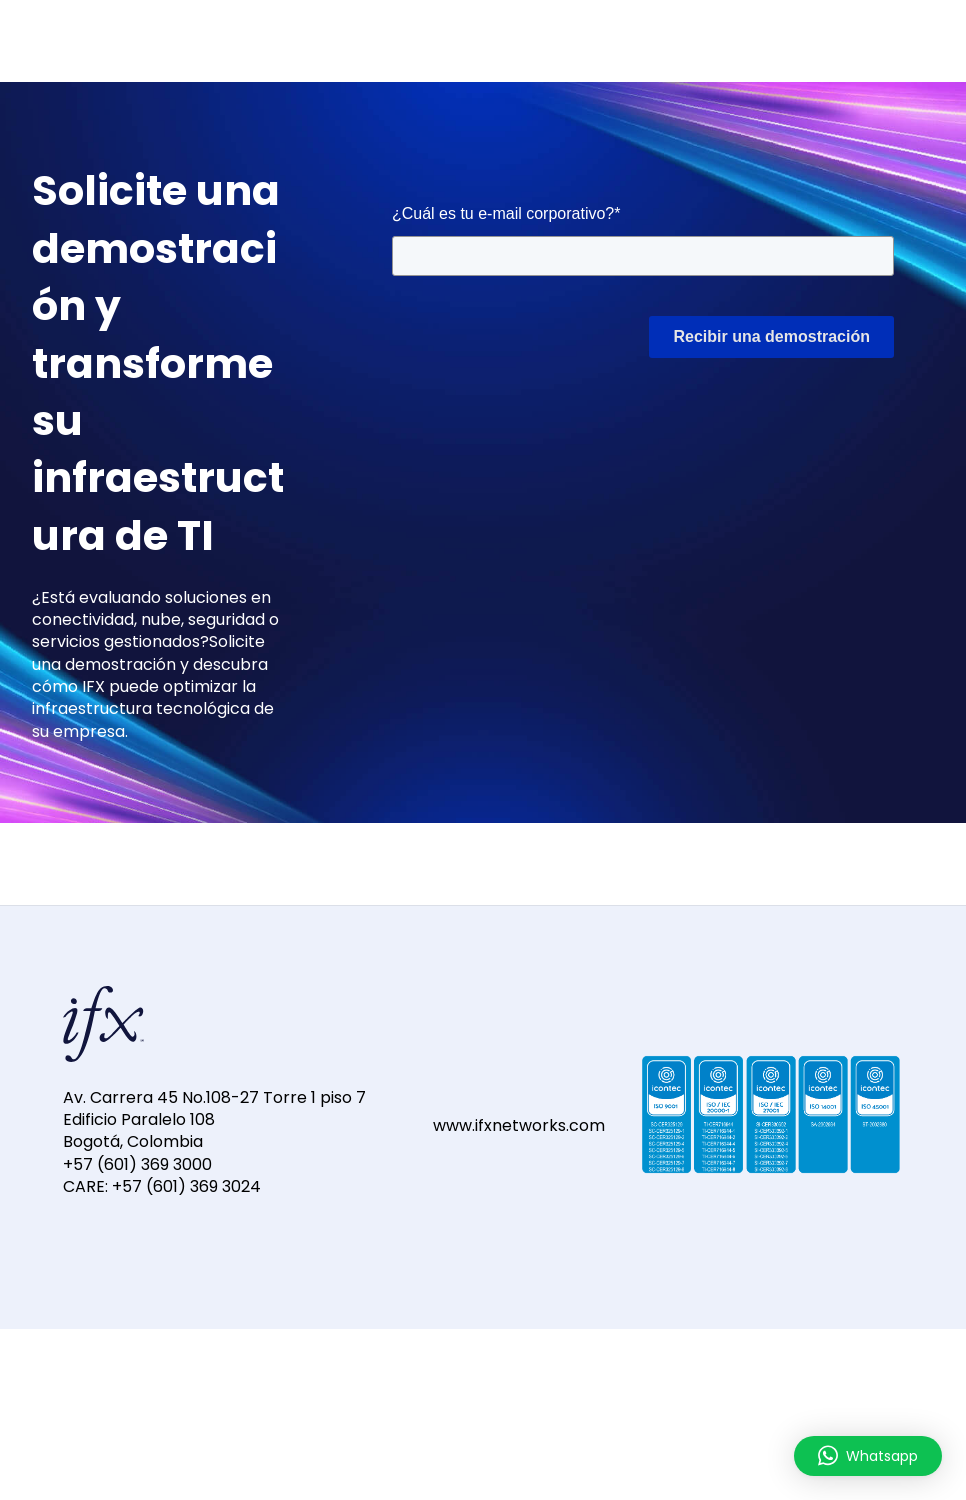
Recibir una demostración (771, 336)
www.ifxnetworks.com (519, 1125)
